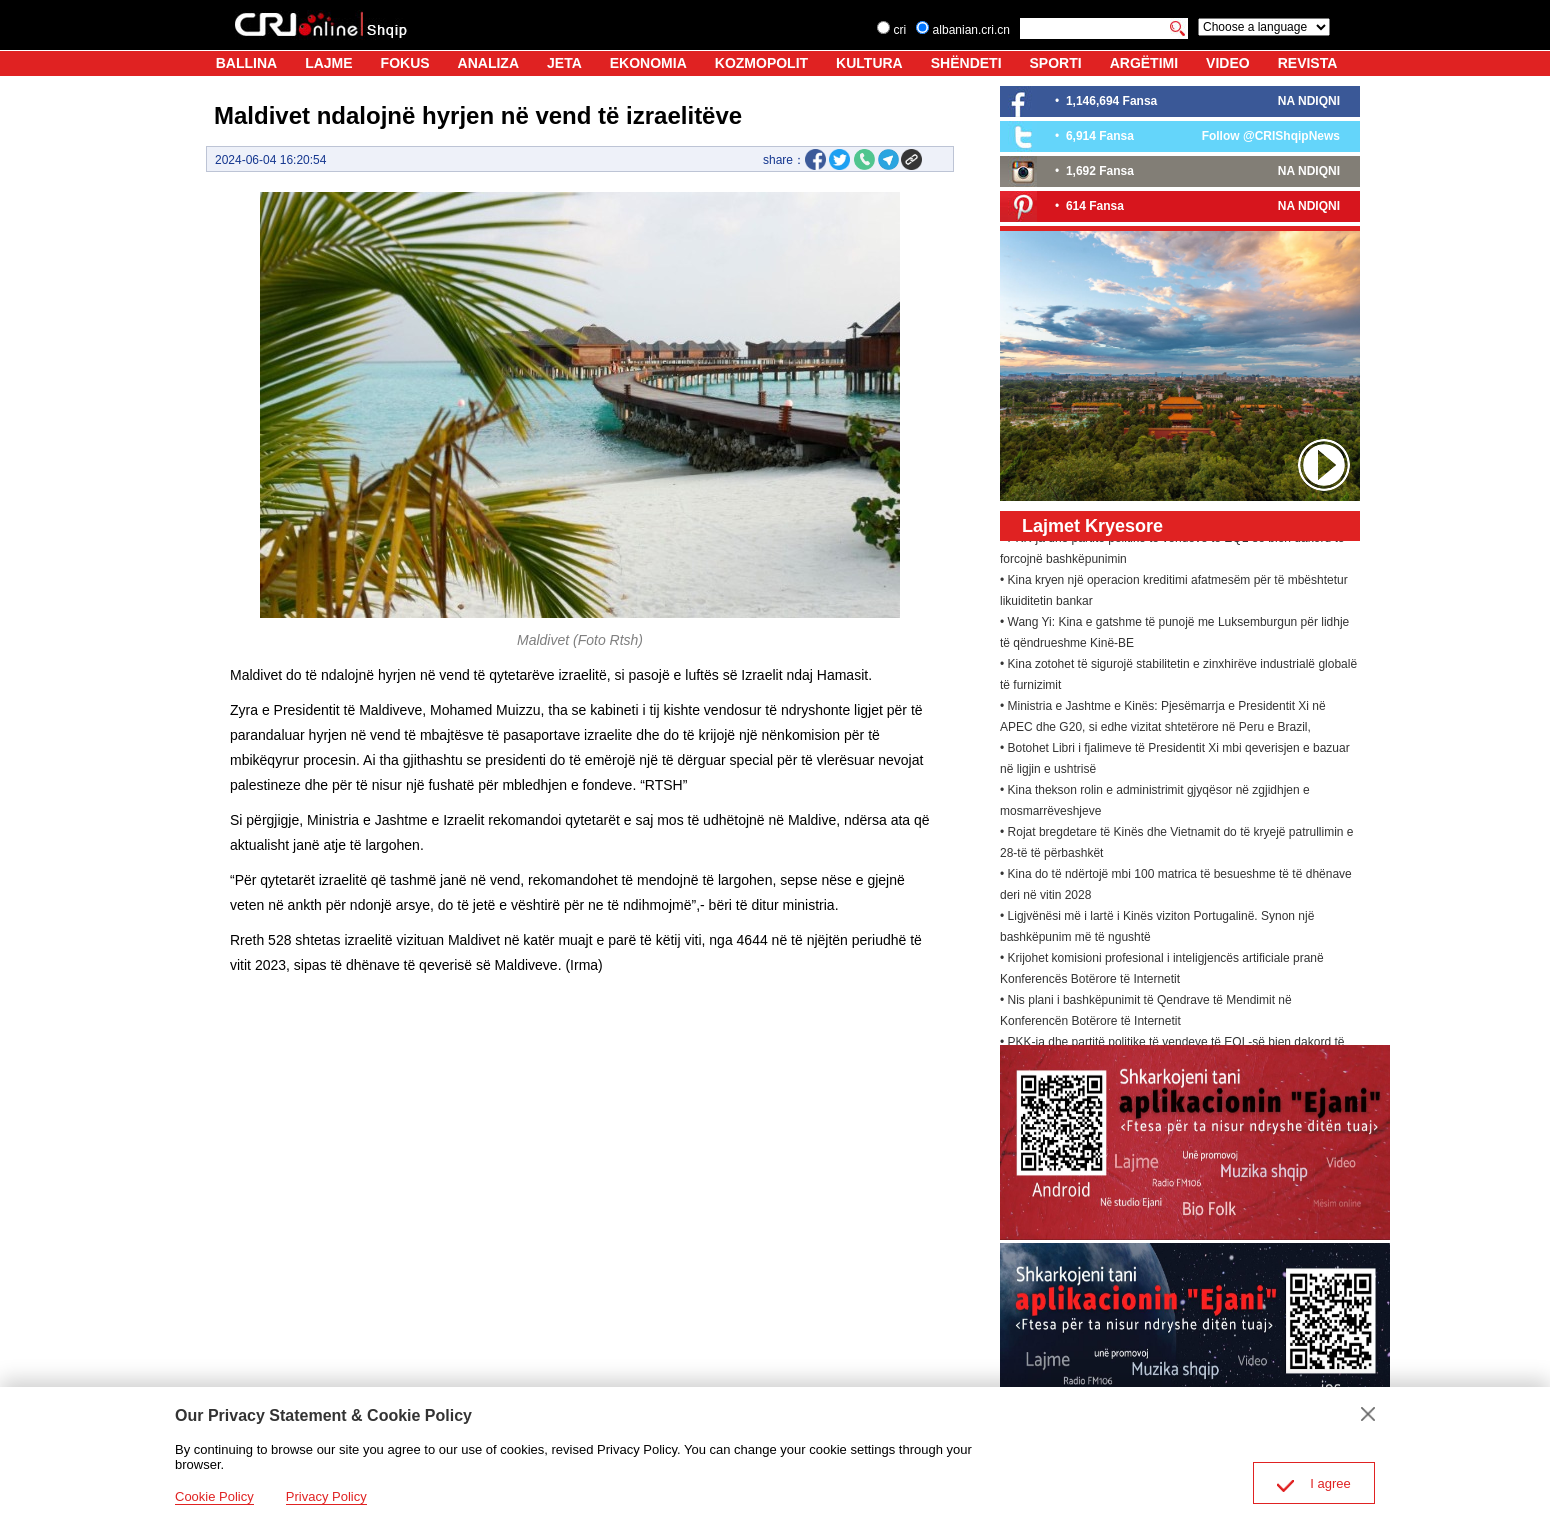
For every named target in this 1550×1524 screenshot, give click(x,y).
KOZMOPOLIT (761, 63)
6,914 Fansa (1100, 136)
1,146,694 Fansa (1111, 101)
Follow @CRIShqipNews (1271, 136)
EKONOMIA (648, 63)
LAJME (328, 63)
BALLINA (246, 63)
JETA (564, 63)
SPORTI (1056, 63)
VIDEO (1228, 63)
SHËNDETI (966, 63)
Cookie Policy (214, 1496)
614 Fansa (1095, 206)
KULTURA (869, 63)
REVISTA (1308, 63)
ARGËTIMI (1144, 63)
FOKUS (405, 63)
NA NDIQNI (1309, 101)
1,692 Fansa (1100, 171)
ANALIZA (488, 63)
